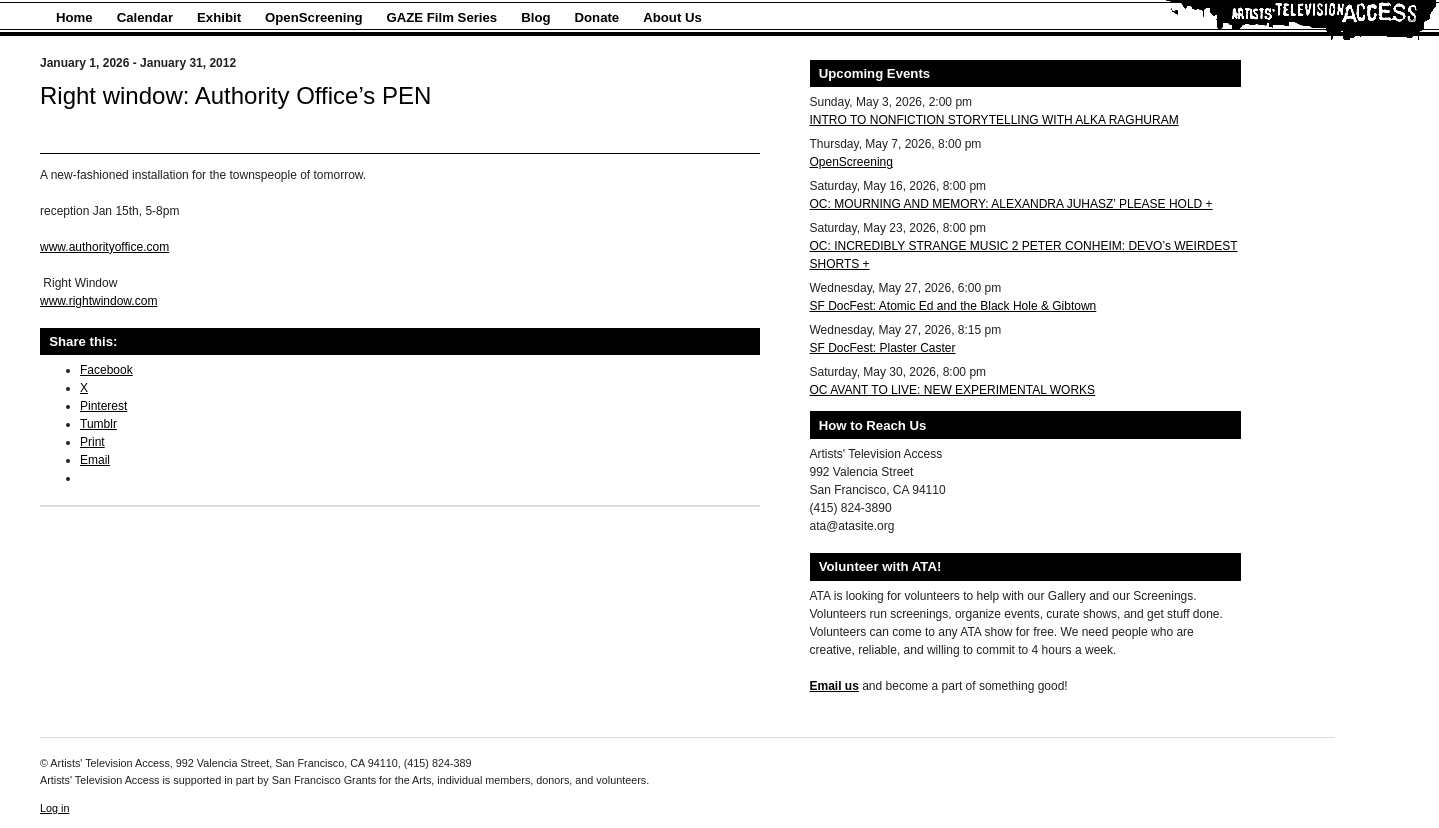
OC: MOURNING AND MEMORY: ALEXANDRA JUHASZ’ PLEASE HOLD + (1011, 204)
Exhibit (219, 17)
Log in (54, 808)
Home (74, 17)
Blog (535, 17)
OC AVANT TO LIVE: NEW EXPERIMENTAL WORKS (953, 390)
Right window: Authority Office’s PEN (235, 95)
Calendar (145, 17)
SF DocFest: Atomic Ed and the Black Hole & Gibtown (953, 306)
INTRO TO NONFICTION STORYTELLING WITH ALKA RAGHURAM (994, 120)
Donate (597, 17)
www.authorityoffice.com (104, 247)
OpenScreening (313, 17)
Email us (834, 686)
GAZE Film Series (442, 17)
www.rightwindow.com (98, 301)
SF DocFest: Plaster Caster (883, 348)
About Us (672, 17)
